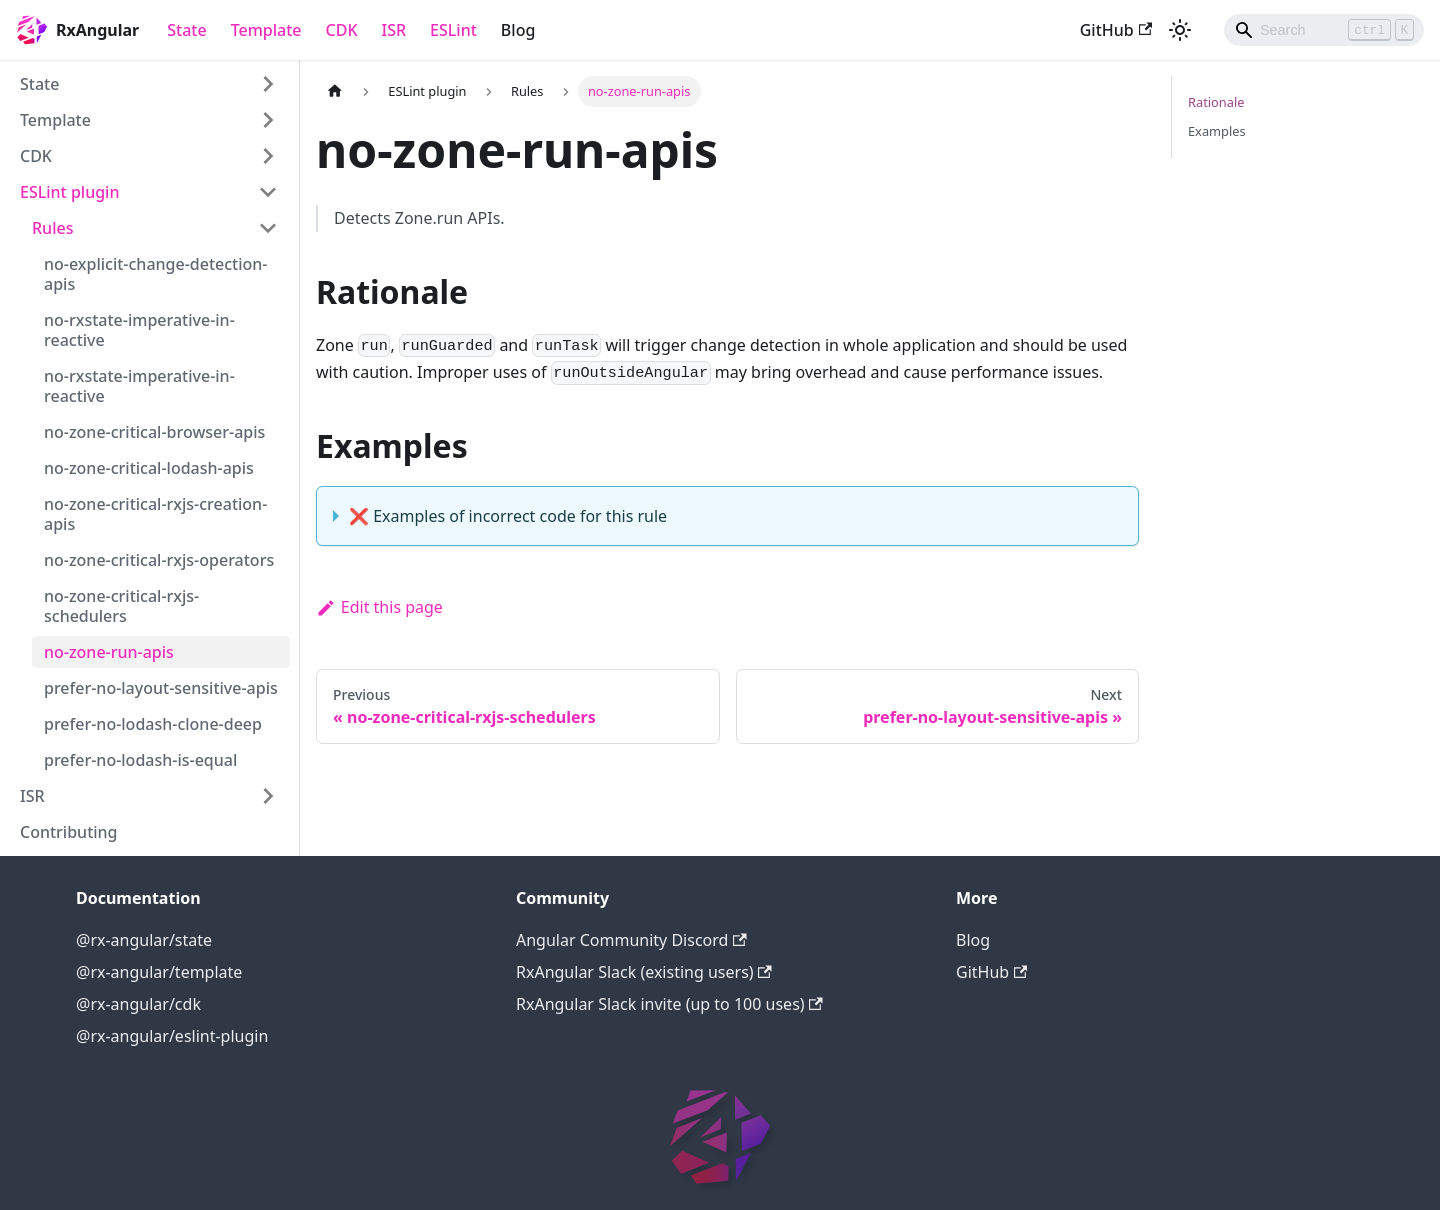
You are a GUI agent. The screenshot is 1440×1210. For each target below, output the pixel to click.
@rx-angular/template (159, 972)
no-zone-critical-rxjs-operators (159, 560)
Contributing (69, 832)
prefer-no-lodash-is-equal (140, 760)
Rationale (1216, 102)
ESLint (453, 30)
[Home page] (335, 91)
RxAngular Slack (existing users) (644, 972)
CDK (342, 30)
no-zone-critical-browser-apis (154, 432)
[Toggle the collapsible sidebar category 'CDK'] (268, 156)
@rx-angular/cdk (138, 1004)
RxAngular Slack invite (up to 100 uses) (669, 1004)
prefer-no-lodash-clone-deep (153, 724)
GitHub (1116, 30)
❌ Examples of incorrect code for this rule (508, 516)
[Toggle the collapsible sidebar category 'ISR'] (268, 796)
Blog (518, 30)
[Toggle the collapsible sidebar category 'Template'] (268, 120)
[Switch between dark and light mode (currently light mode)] (1180, 30)
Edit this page (379, 607)
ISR (394, 30)
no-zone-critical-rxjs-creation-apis (155, 514)
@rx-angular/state (144, 940)
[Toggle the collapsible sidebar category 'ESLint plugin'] (268, 192)
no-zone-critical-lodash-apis (149, 468)
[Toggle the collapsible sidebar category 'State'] (268, 84)
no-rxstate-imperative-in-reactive (139, 330)
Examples (1217, 131)
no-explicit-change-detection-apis (155, 274)
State (186, 30)
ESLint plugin (69, 192)
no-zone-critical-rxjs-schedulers (121, 606)
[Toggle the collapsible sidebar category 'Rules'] (268, 228)
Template (266, 30)
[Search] (1324, 30)
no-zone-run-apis (109, 652)
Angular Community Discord (631, 940)
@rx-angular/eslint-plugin (172, 1036)
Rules (52, 228)
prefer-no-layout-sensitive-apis (161, 688)
